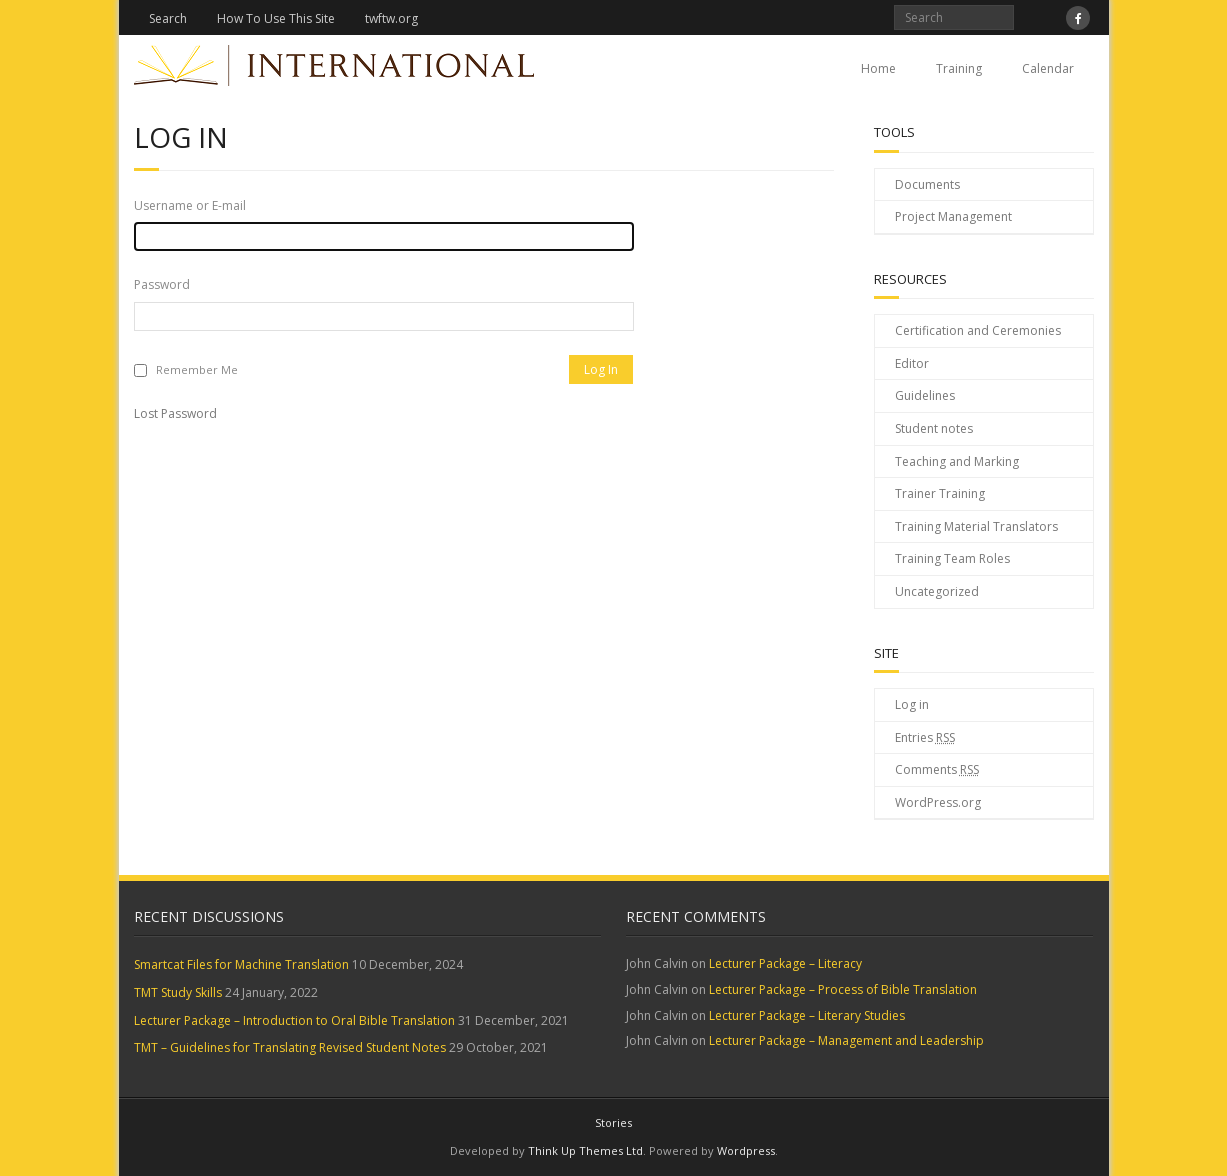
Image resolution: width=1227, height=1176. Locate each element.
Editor (912, 363)
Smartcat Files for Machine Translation (241, 964)
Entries (925, 737)
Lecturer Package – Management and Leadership (846, 1040)
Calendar (1048, 68)
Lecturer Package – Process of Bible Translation (843, 989)
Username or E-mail (190, 205)
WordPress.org (938, 802)
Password (162, 284)
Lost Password (175, 414)
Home (878, 68)
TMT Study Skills (178, 992)
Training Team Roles (952, 558)
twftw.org (391, 18)
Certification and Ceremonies (978, 330)
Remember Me (197, 369)
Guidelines (925, 395)
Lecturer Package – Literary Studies (807, 1015)
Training (959, 68)
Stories (613, 1122)
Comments (937, 769)
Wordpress (746, 1150)
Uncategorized (937, 591)
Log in (912, 704)
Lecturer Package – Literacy (785, 963)
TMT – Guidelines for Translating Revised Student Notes (290, 1047)
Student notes (934, 428)
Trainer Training (940, 493)
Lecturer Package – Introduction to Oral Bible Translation (294, 1020)
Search (168, 18)
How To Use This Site (276, 18)
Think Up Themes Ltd (585, 1150)
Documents (927, 184)
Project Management (953, 216)
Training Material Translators (976, 526)
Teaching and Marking (957, 461)
